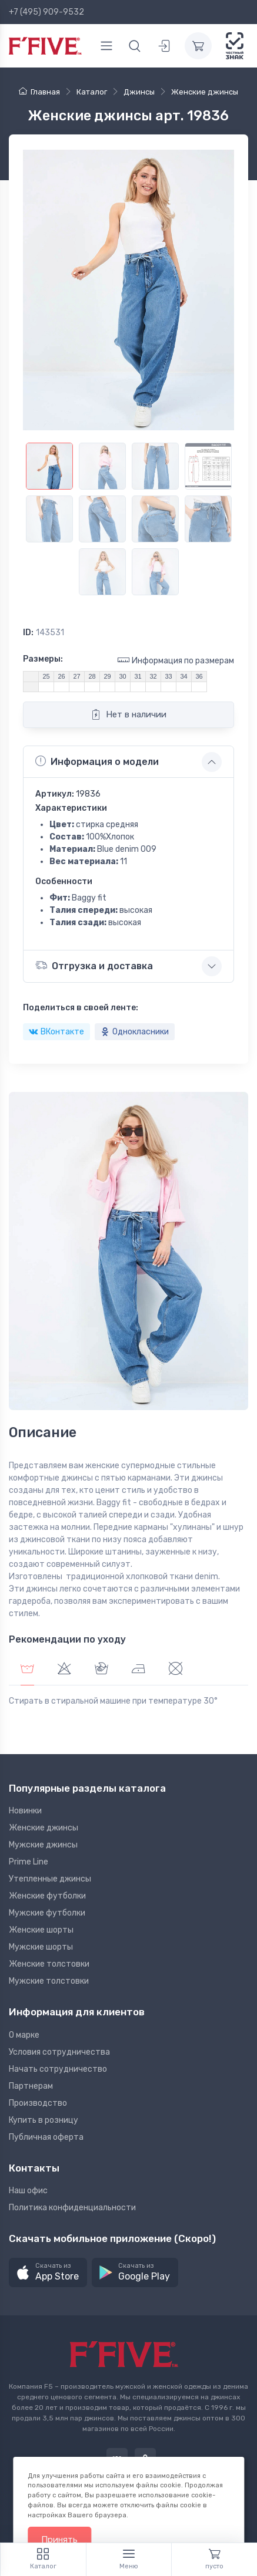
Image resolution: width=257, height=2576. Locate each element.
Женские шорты (41, 1930)
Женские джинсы (43, 1828)
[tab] (64, 1670)
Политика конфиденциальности (72, 2208)
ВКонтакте (56, 1032)
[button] (48, 2273)
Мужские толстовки (49, 1981)
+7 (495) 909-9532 (46, 12)
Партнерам (31, 2086)
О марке (24, 2035)
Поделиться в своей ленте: (80, 1008)
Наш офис (28, 2191)
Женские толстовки (49, 1964)
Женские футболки (47, 1896)
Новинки (25, 1811)
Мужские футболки (47, 1913)
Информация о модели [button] (97, 761)
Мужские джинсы (43, 1845)
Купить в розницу (43, 2120)
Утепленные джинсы (50, 1879)
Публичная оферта (46, 2137)
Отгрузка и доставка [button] (94, 965)
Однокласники (135, 1032)
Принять (59, 2539)
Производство (38, 2103)
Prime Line (28, 1862)
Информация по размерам (176, 660)
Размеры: (43, 659)
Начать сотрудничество (58, 2069)
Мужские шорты (41, 1947)
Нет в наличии (128, 714)
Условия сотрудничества (59, 2052)
